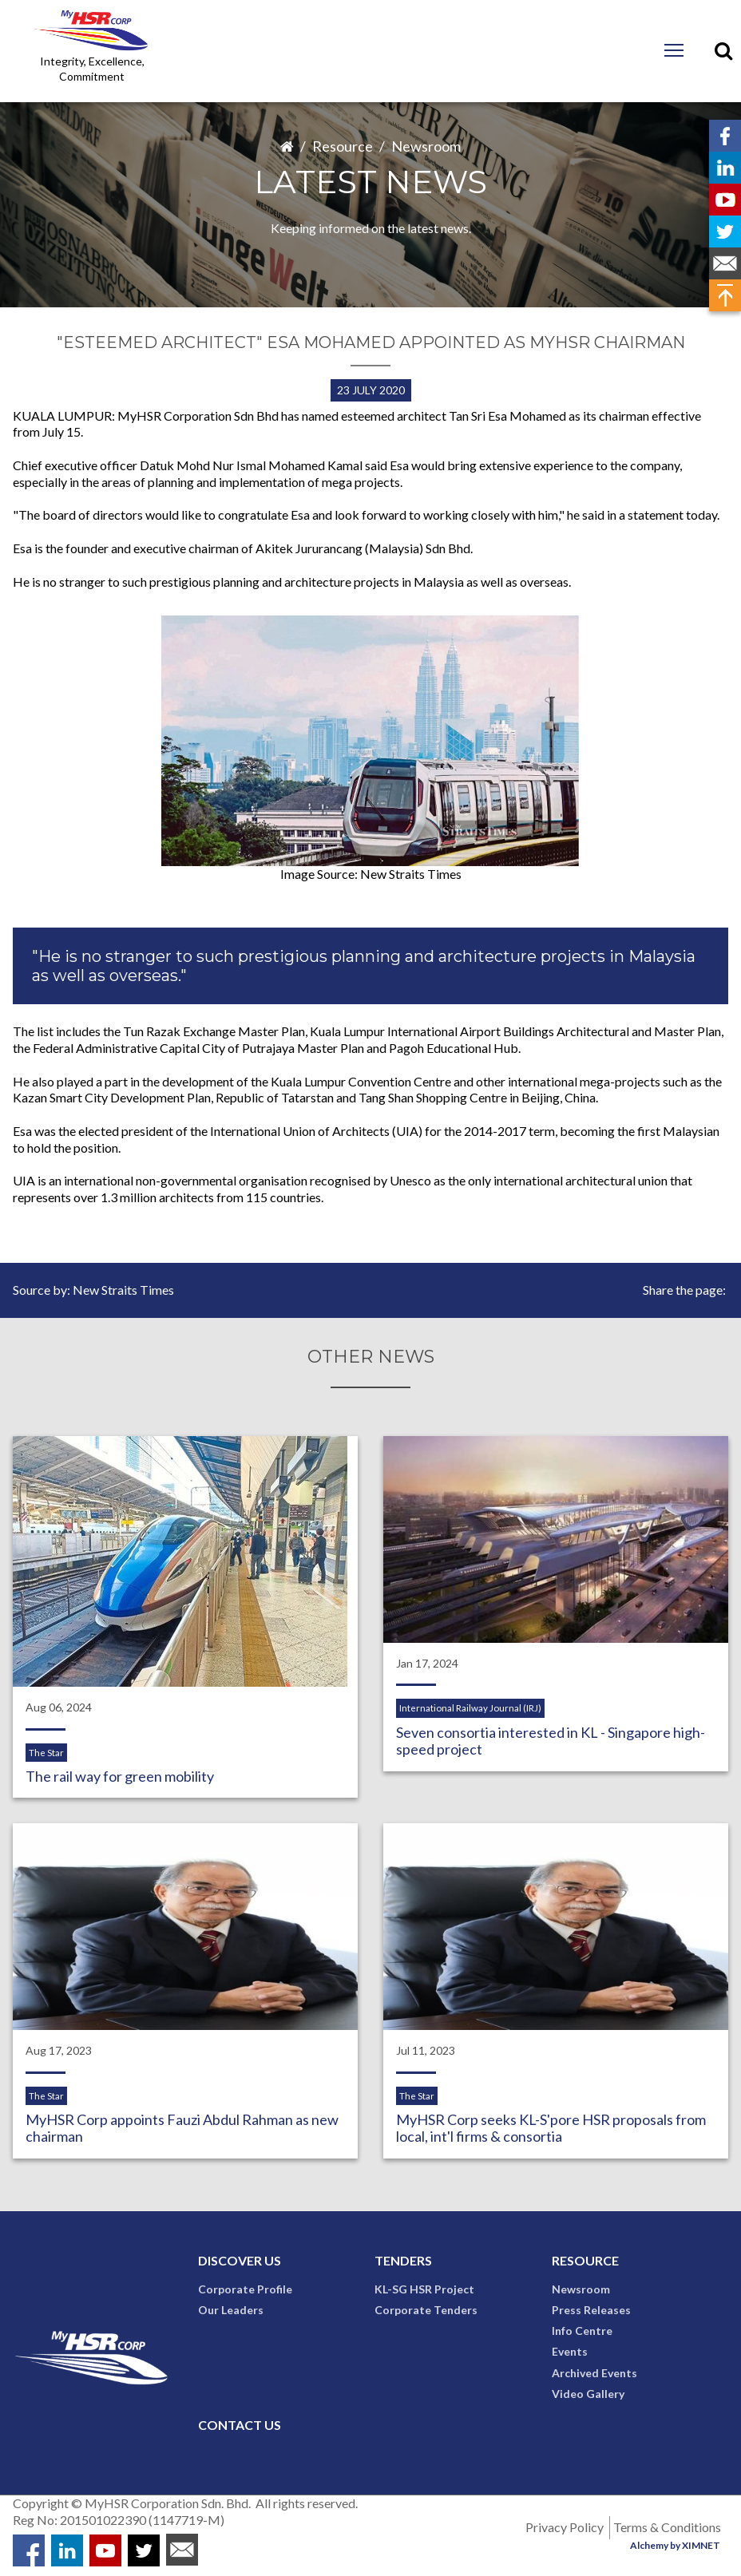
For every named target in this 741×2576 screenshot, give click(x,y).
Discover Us (239, 2262)
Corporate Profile (245, 2291)
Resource (342, 146)
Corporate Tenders (425, 2312)
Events (570, 2354)
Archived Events (594, 2375)
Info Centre (582, 2334)
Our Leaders (231, 2312)
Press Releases (591, 2312)
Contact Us (239, 2427)
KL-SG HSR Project (424, 2291)
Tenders (403, 2262)
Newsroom (426, 146)
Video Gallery (588, 2396)
